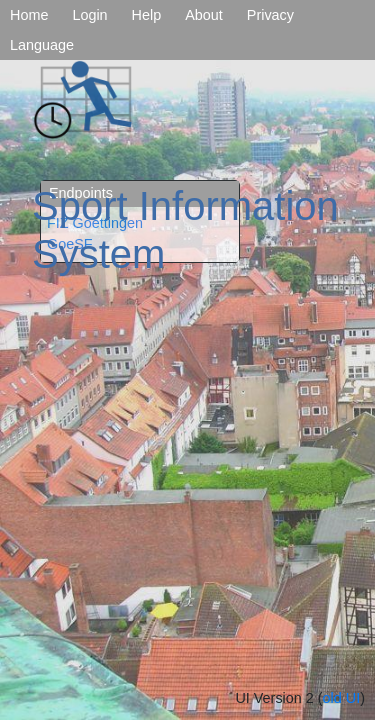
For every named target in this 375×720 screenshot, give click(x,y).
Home (29, 15)
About (204, 15)
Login (89, 15)
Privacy (270, 15)
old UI (342, 698)
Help (147, 15)
